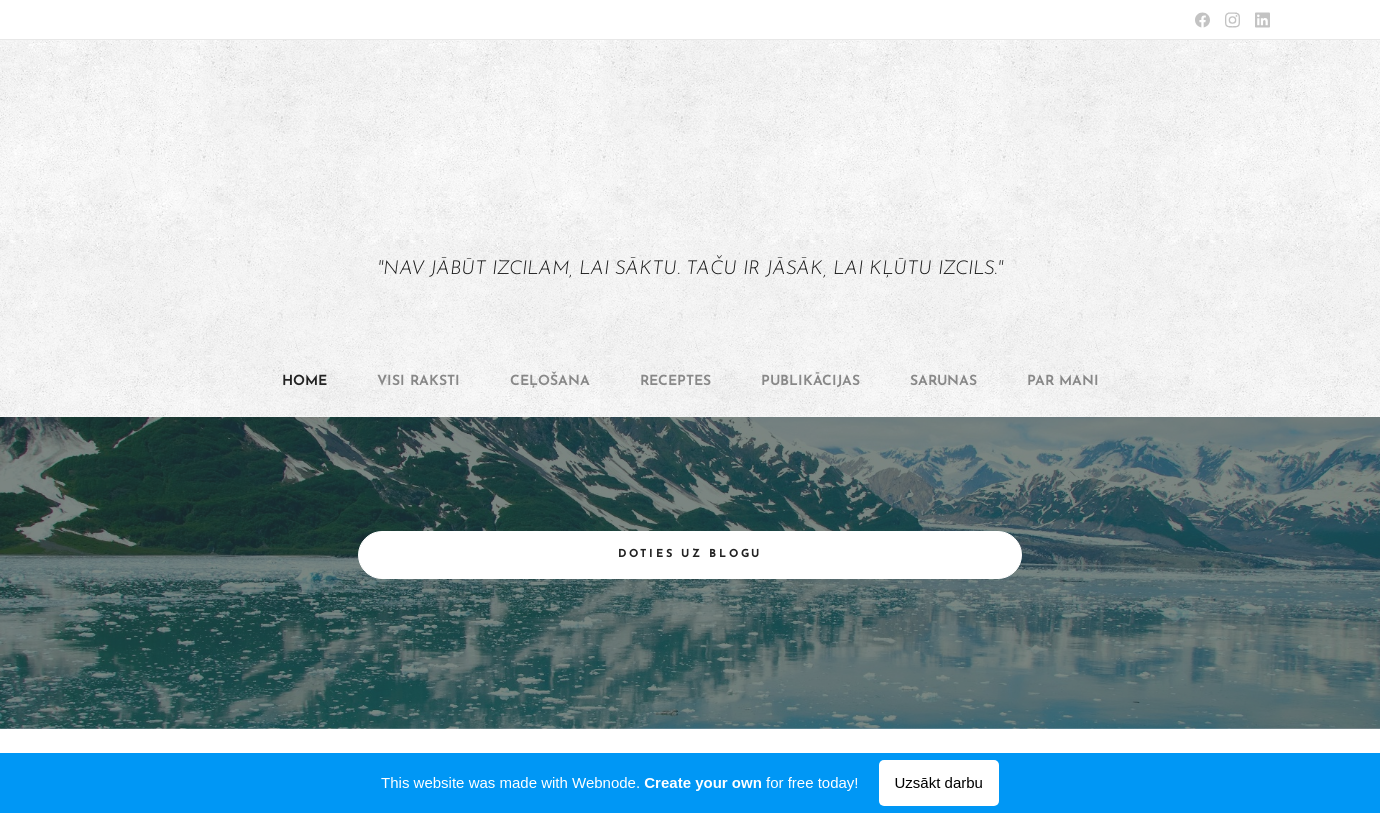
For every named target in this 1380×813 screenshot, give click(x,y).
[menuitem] (552, 382)
